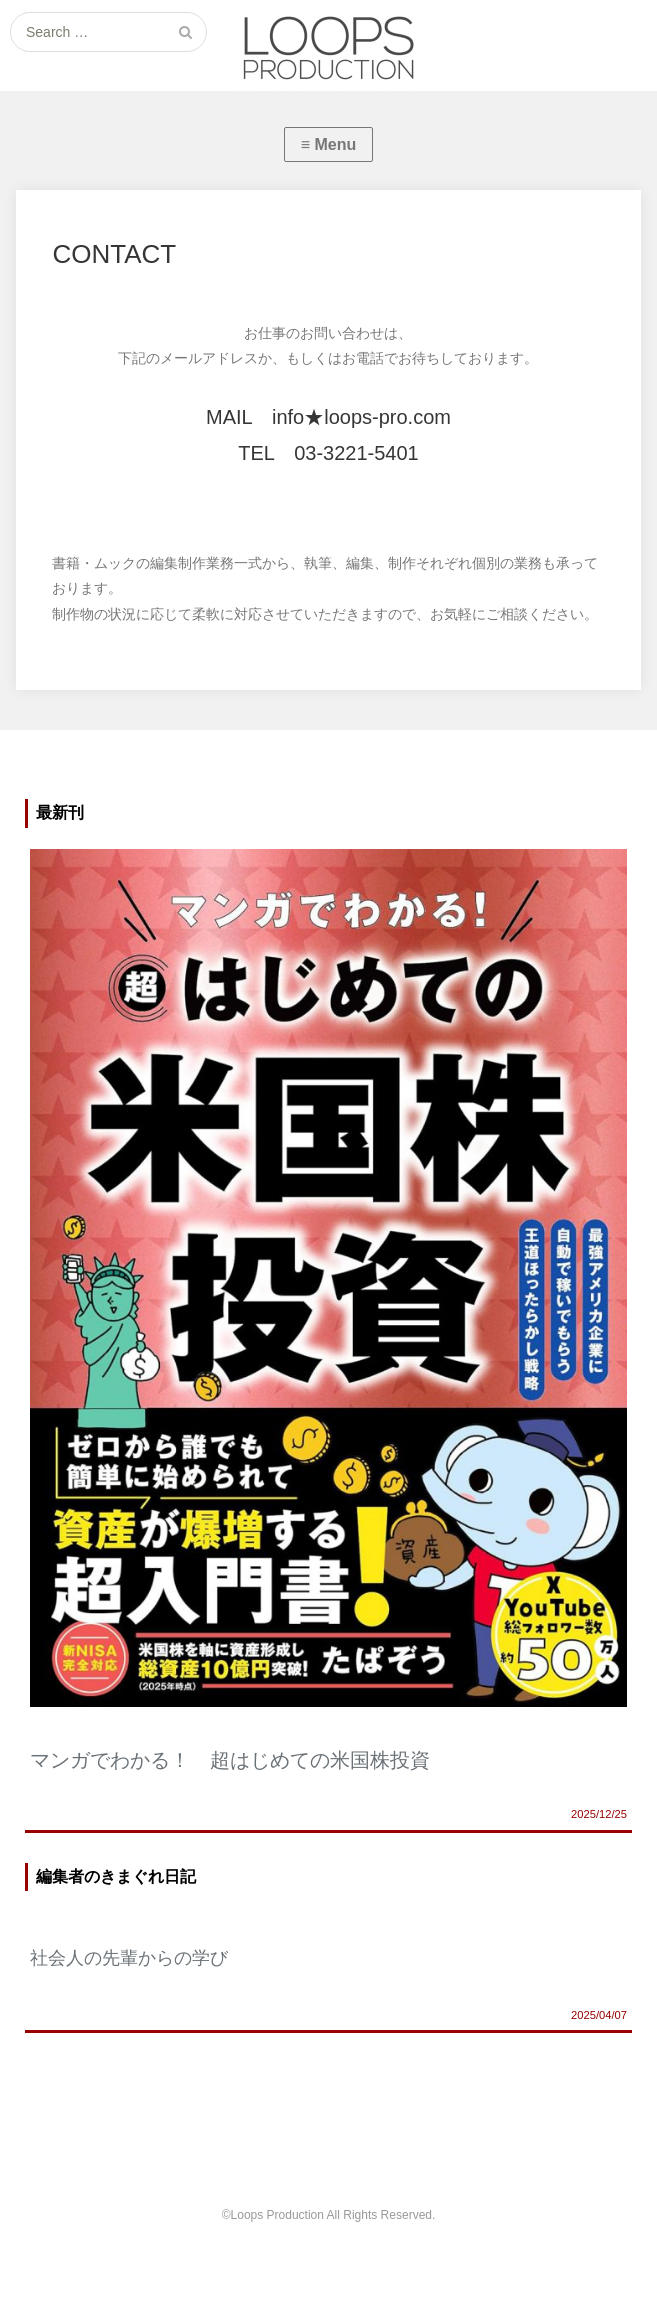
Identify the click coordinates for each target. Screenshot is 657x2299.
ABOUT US (197, 2149)
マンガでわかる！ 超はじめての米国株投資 (230, 1760)
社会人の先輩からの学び (129, 1958)
